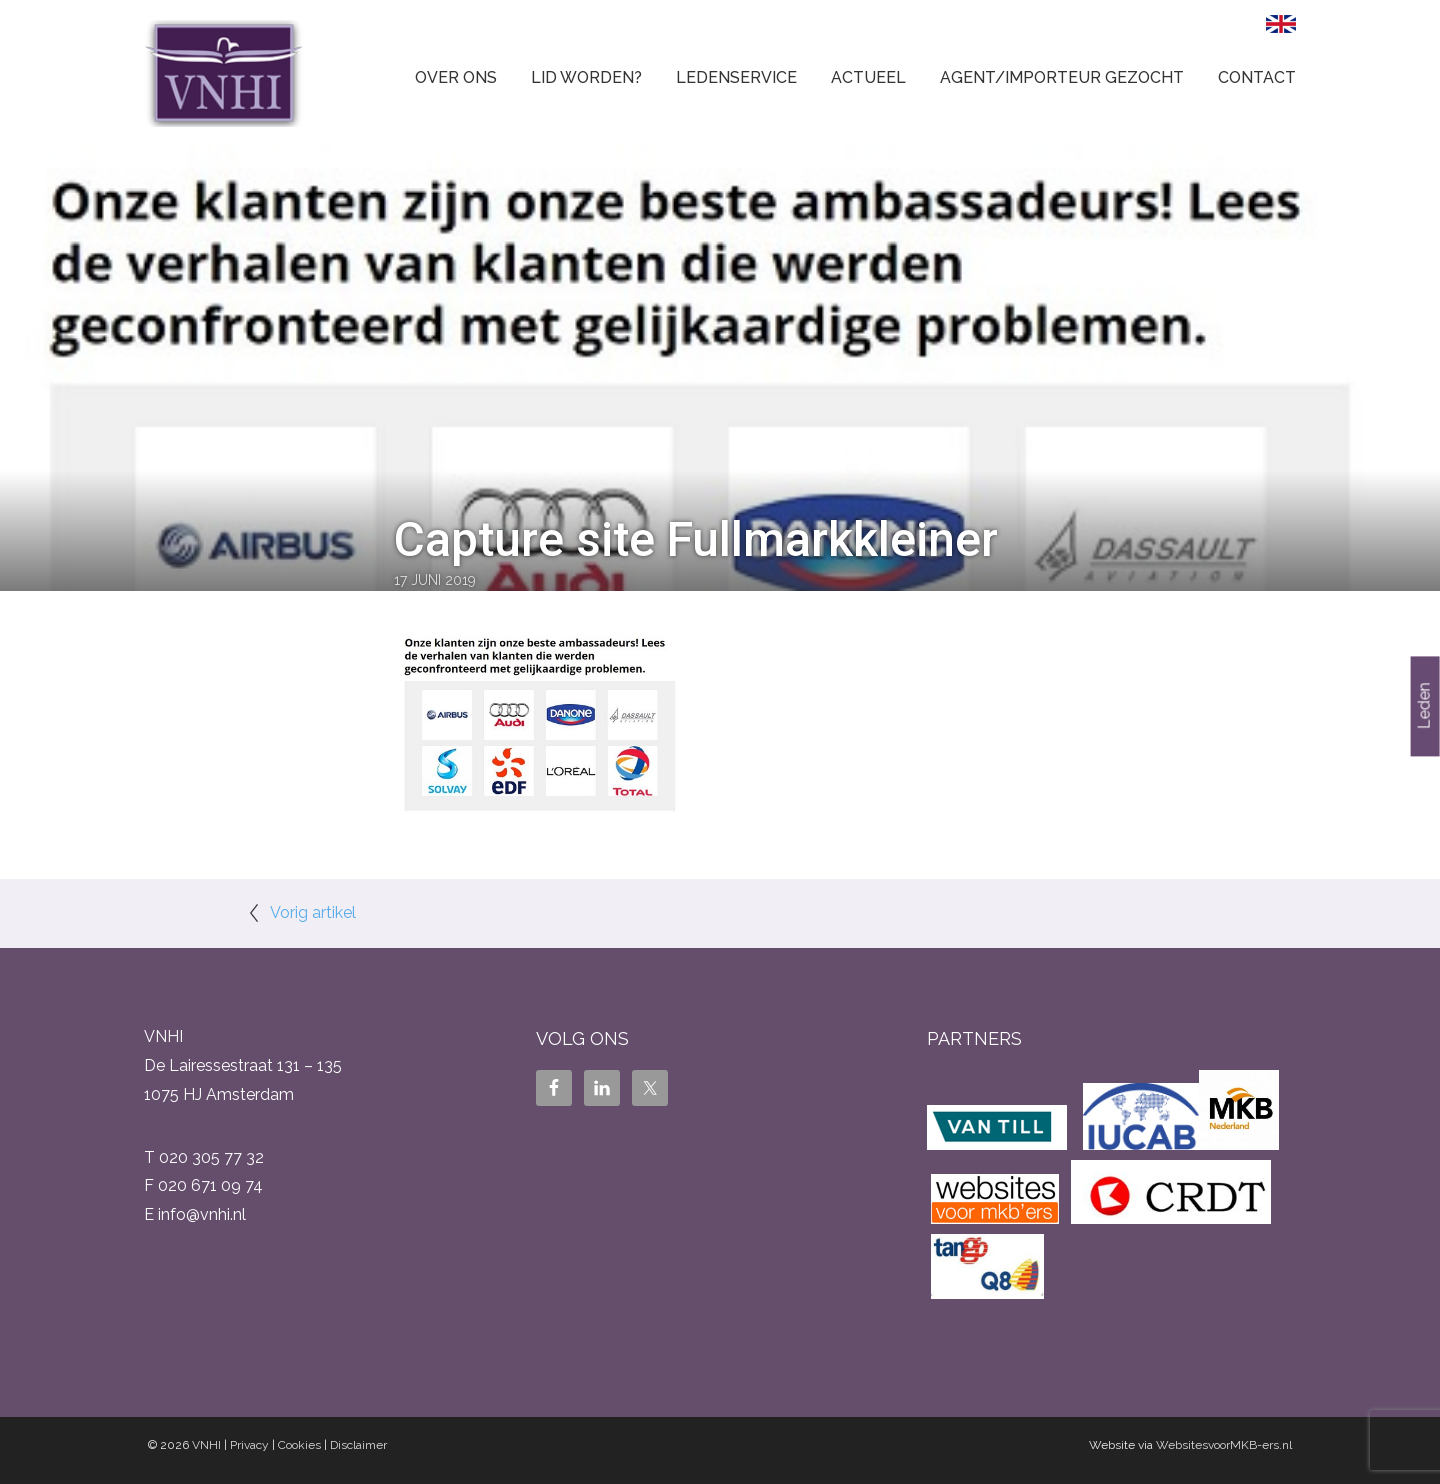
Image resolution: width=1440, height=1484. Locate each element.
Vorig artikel (313, 912)
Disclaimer (358, 1445)
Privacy (249, 1445)
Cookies (299, 1445)
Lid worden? (586, 77)
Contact (1257, 77)
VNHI (206, 1445)
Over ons (456, 77)
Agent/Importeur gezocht (1062, 77)
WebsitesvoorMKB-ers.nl (1224, 1445)
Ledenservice (736, 77)
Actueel (868, 77)
